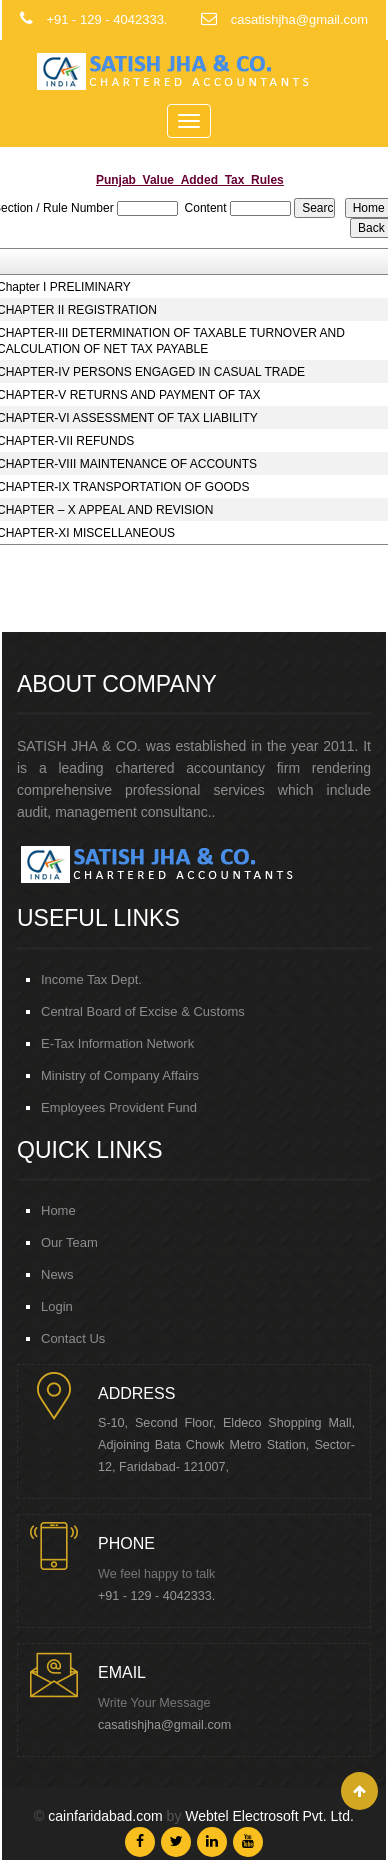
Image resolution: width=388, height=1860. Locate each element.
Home (58, 1210)
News (57, 1274)
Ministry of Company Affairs (120, 1075)
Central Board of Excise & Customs (143, 1011)
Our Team (69, 1242)
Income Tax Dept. (91, 979)
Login (57, 1306)
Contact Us (73, 1338)
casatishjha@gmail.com (164, 1725)
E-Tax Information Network (117, 1043)
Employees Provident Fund (119, 1107)
